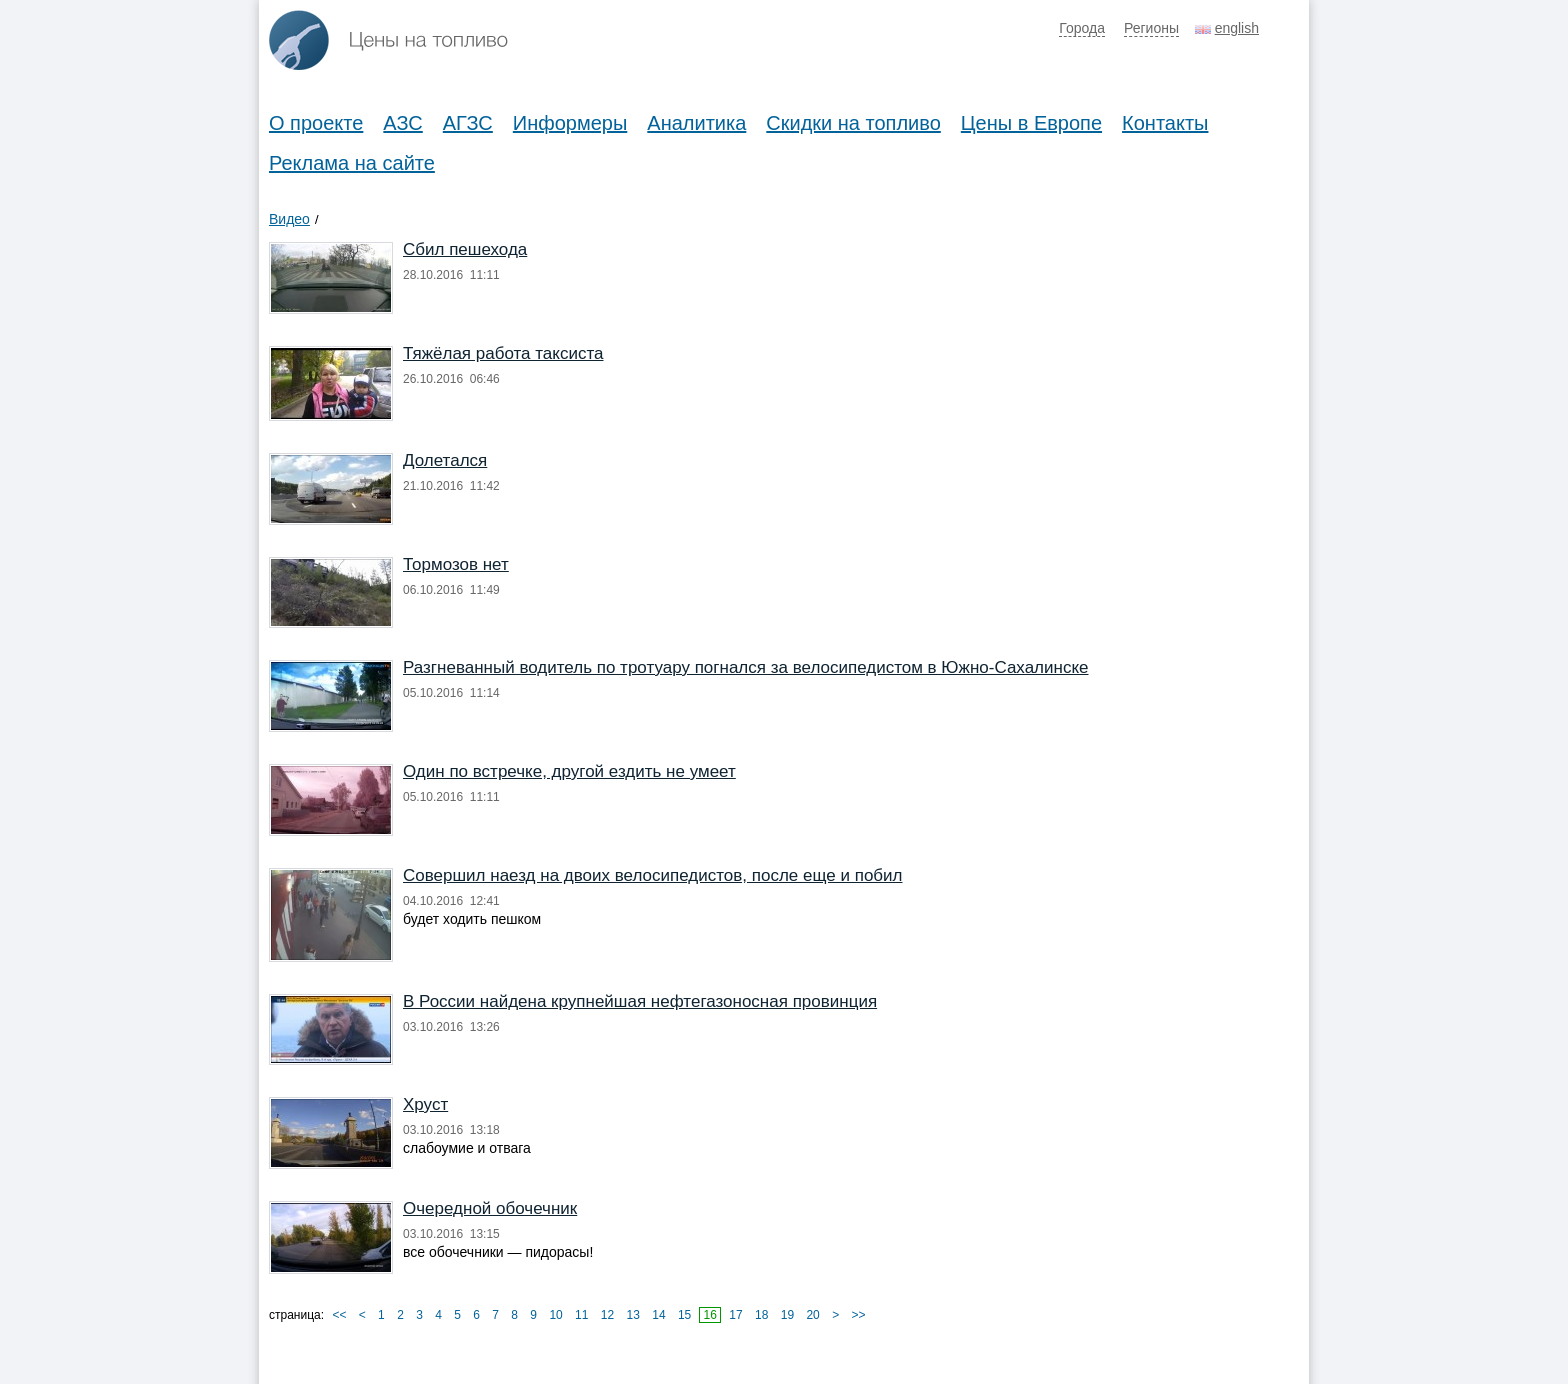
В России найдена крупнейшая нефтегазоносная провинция (640, 1001)
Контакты (1165, 123)
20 (812, 1315)
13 (633, 1315)
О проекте (316, 123)
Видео (289, 219)
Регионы (1151, 28)
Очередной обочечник (490, 1208)
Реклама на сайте (352, 163)
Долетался (445, 460)
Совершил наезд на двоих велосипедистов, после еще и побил (652, 875)
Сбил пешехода (465, 249)
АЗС (402, 123)
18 (761, 1315)
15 (684, 1315)
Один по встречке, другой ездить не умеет (569, 771)
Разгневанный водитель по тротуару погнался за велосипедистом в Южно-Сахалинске (746, 667)
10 (555, 1315)
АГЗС (468, 123)
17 (735, 1315)
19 (787, 1315)
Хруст (425, 1104)
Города (1082, 28)
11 (581, 1315)
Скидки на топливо (853, 123)
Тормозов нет (456, 564)
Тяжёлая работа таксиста (503, 353)
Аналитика (696, 123)
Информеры (570, 123)
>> (858, 1315)
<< (339, 1315)
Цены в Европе (1031, 123)
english (1237, 28)
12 (607, 1315)
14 (658, 1315)
